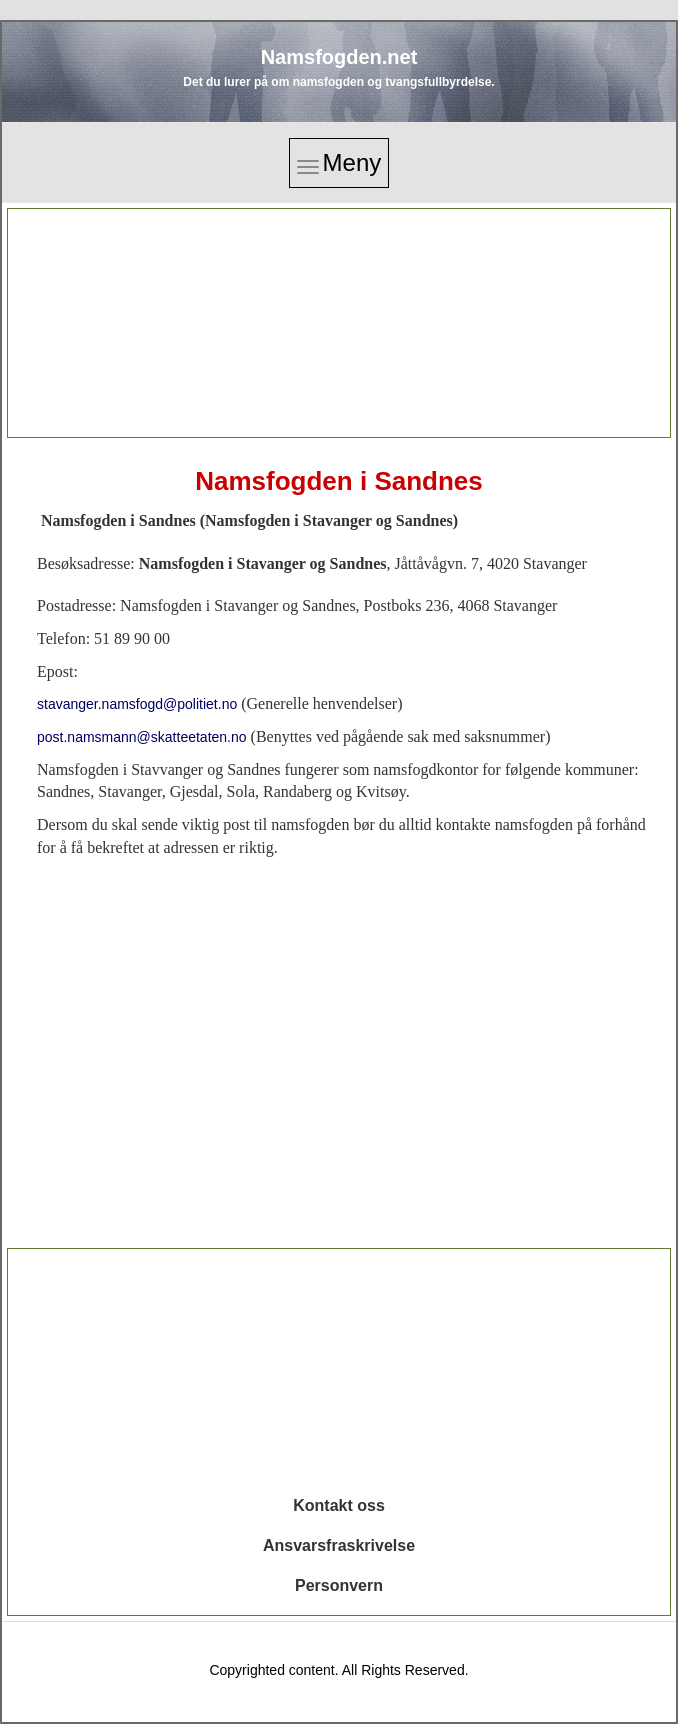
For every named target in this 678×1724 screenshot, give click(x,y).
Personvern (339, 1585)
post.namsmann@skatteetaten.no (142, 737)
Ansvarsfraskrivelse (339, 1545)
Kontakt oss (339, 1505)
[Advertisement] (339, 323)
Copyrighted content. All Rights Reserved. (338, 1670)
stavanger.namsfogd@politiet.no (137, 704)
